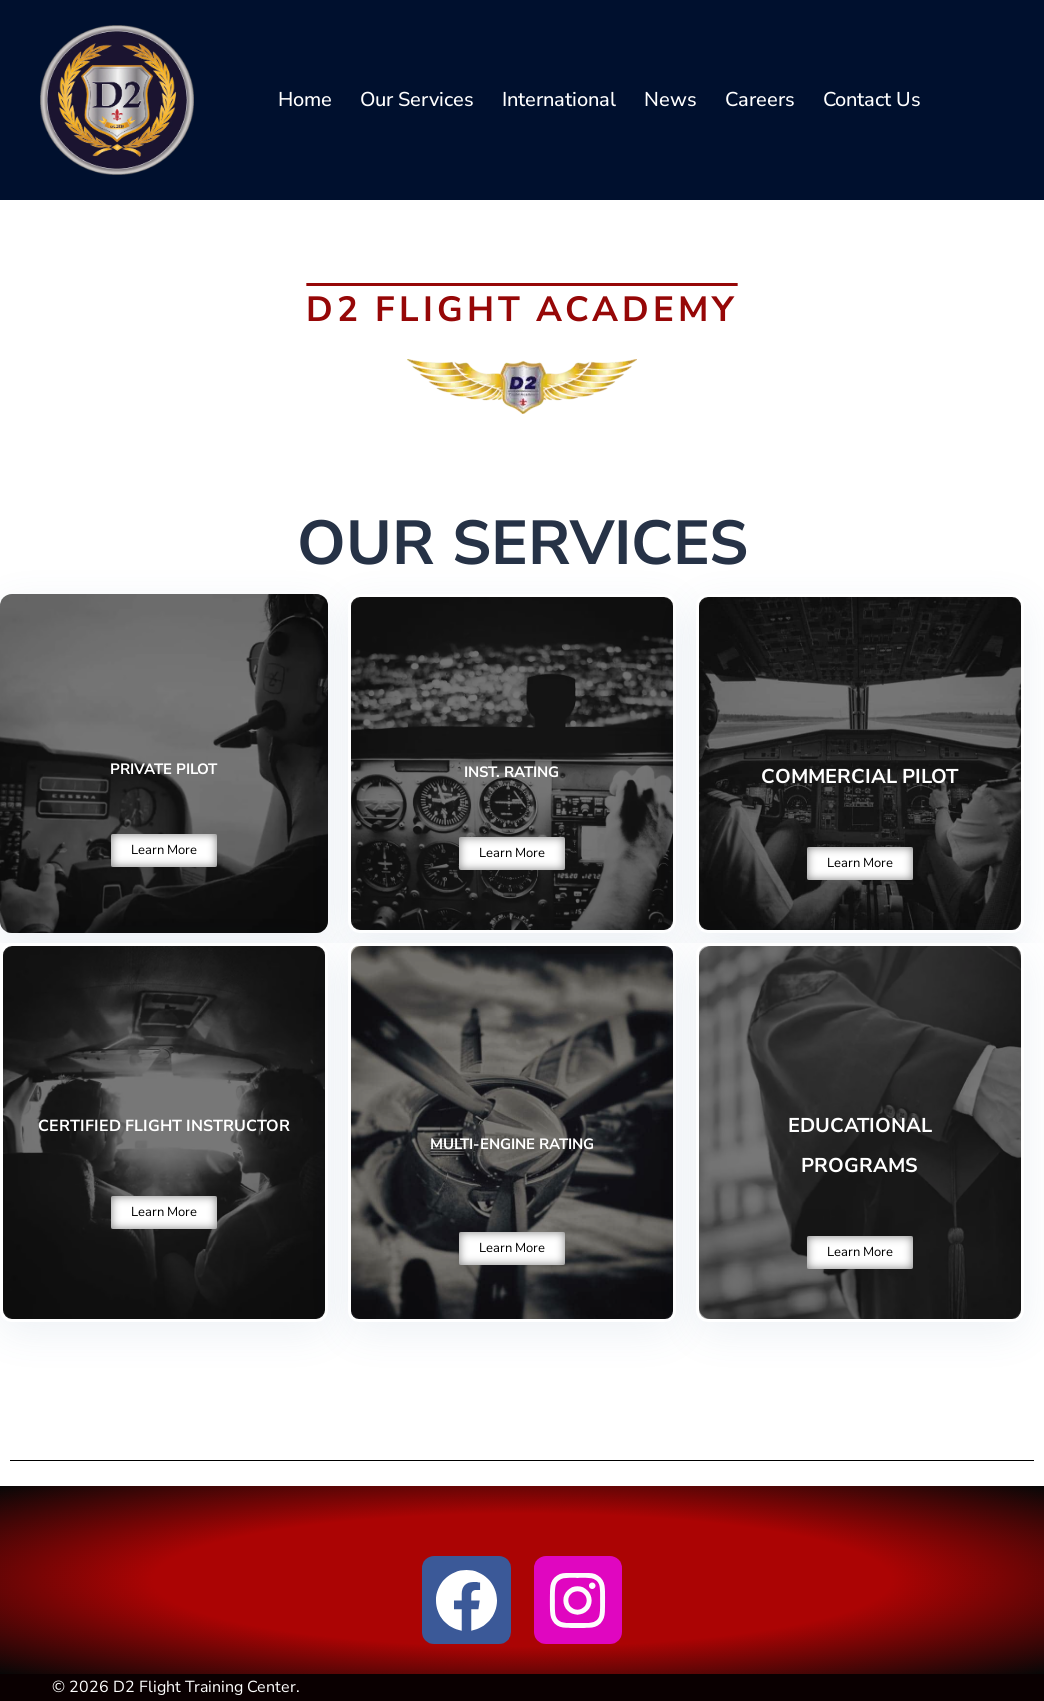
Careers (760, 99)
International (559, 99)
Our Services (417, 99)
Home (305, 99)
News (670, 99)
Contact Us (872, 99)
